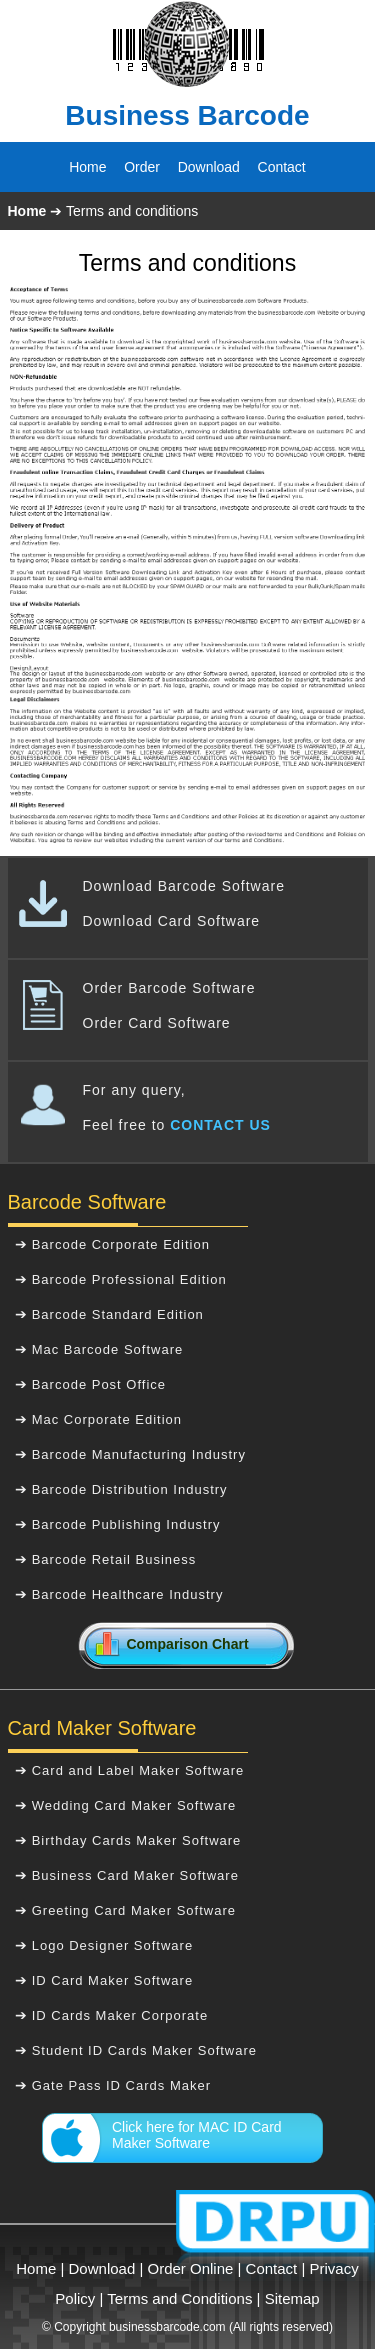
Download (209, 167)
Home (87, 167)
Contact (282, 167)
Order (142, 167)
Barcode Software (87, 1202)
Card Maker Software (102, 1728)
